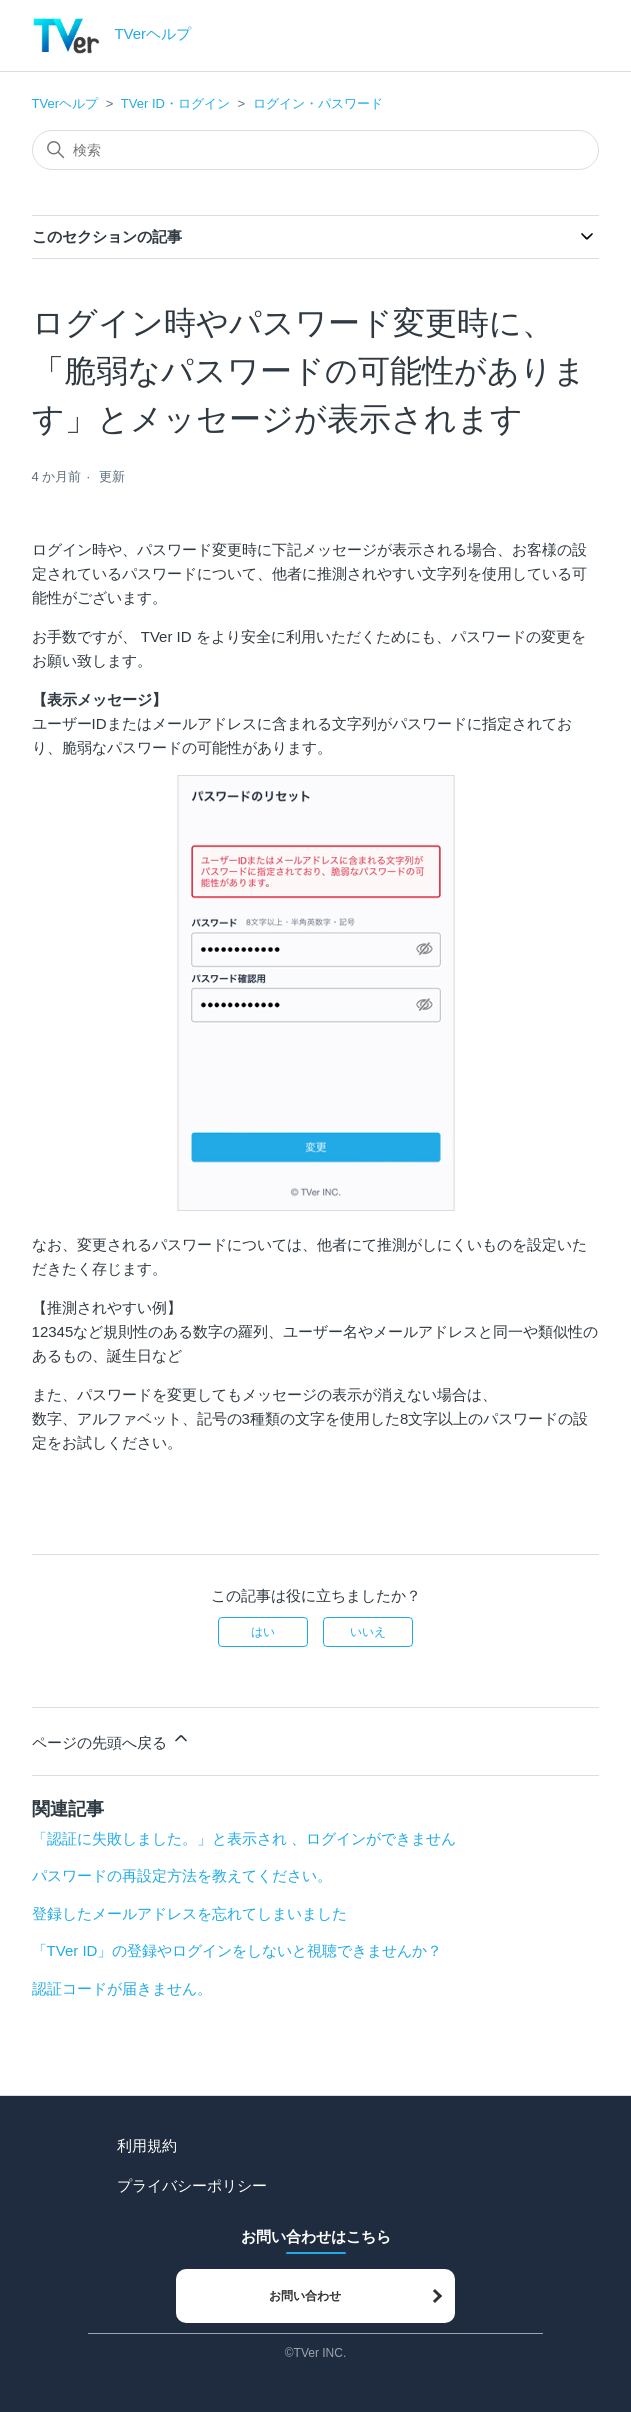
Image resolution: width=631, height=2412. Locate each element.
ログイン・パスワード (318, 103)
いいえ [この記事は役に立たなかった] (368, 1632)
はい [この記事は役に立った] (263, 1632)
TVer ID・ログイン (175, 103)
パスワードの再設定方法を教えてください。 (182, 1875)
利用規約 (147, 2145)
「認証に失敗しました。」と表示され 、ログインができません (244, 1838)
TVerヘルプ (65, 103)
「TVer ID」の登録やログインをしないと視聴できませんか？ (237, 1950)
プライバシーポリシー (192, 2185)
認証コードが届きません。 (122, 1988)
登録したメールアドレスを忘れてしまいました (189, 1913)
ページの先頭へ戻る (111, 1739)
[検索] (316, 150)
